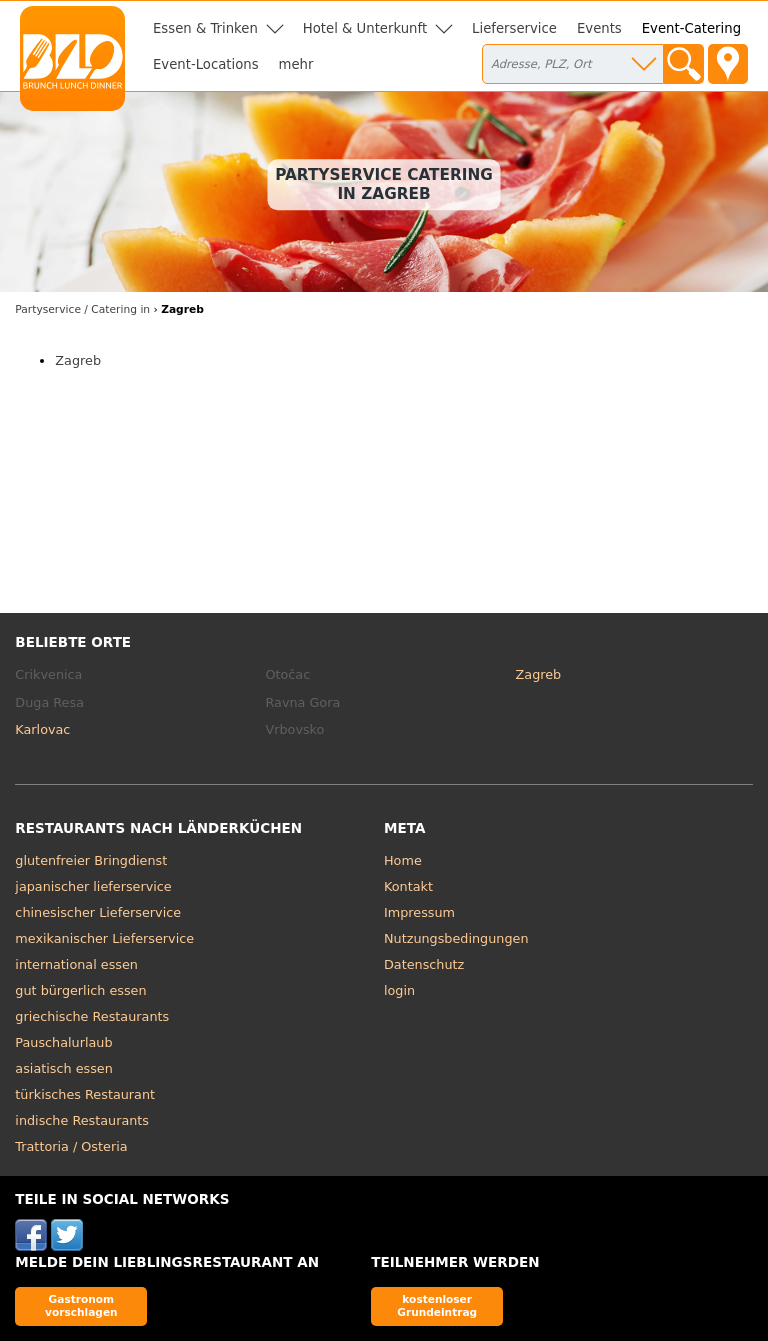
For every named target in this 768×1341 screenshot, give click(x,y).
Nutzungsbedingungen (456, 938)
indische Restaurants (82, 1120)
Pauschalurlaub (63, 1042)
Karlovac (42, 729)
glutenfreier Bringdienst (91, 860)
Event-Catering (691, 28)
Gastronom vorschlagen (81, 1305)
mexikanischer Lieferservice (104, 938)
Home (403, 860)
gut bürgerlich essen (80, 990)
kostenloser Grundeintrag (437, 1305)
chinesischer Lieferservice (98, 912)
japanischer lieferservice (93, 886)
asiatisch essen (63, 1068)
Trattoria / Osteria (71, 1146)
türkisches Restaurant (85, 1094)
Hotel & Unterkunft (365, 28)
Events (599, 28)
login (399, 990)
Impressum (419, 912)
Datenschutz (424, 964)
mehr (296, 64)
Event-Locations (206, 64)
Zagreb (78, 360)
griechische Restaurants (92, 1016)
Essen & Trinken (205, 28)
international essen (76, 964)
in (82, 309)
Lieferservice (514, 28)
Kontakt (408, 886)
